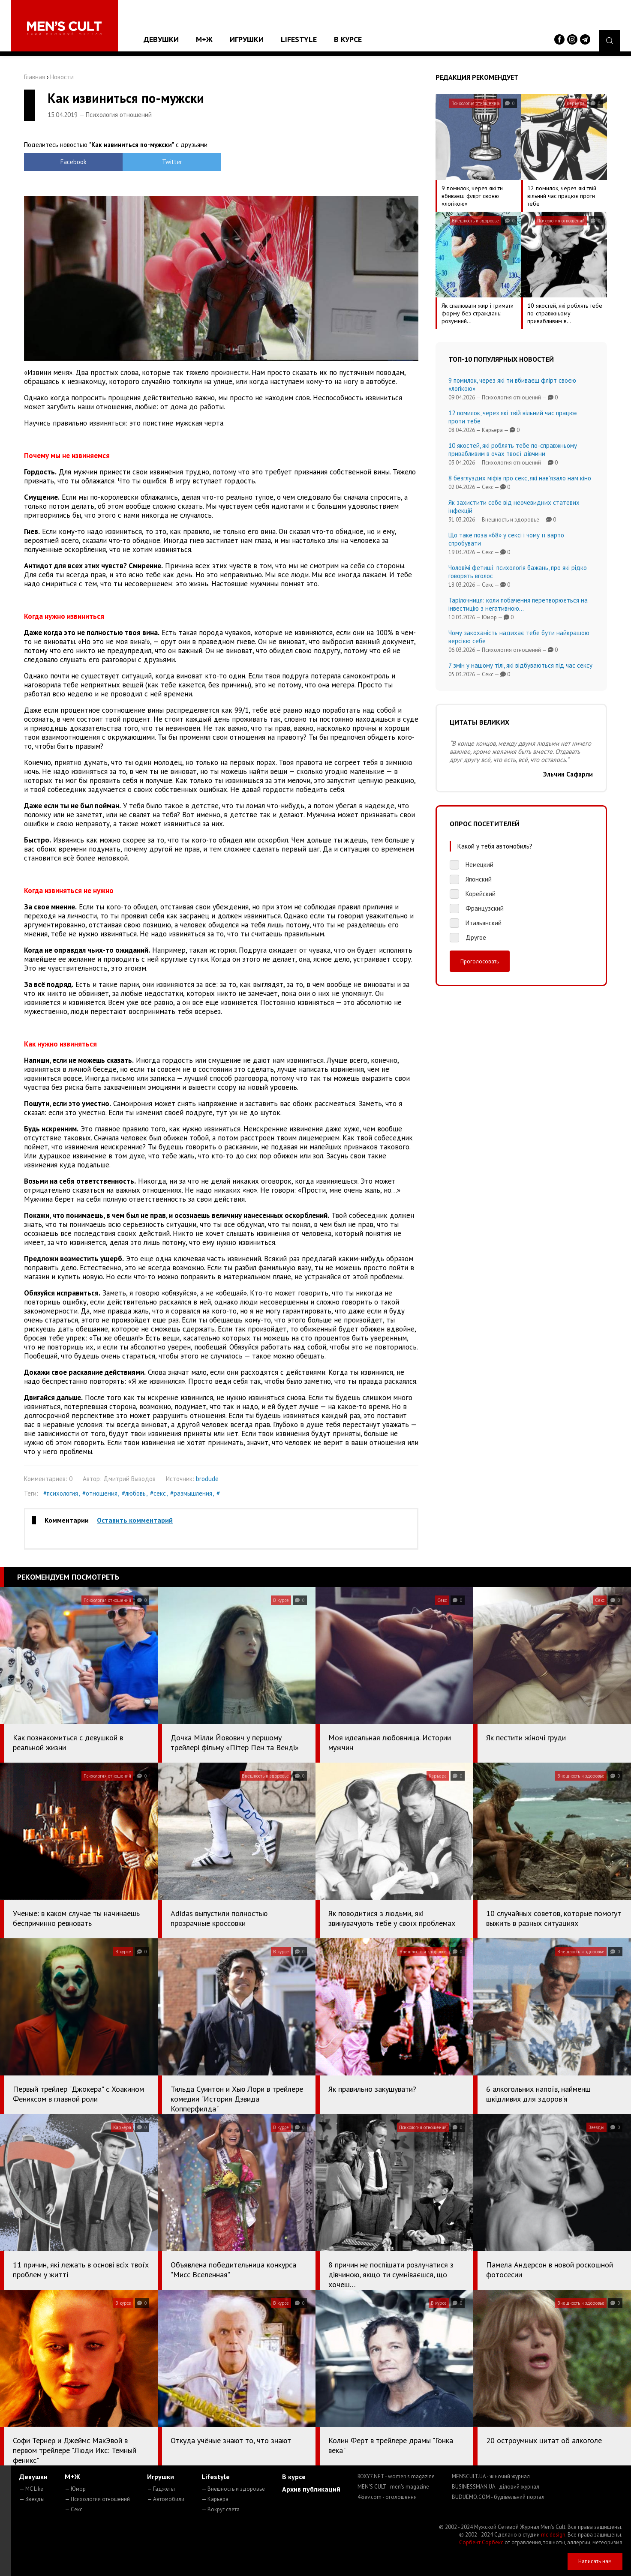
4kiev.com (387, 2497)
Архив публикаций (311, 2489)
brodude (207, 1479)
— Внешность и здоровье (233, 2488)
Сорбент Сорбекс (481, 2542)
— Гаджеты (161, 2488)
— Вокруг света (220, 2509)
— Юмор (75, 2488)
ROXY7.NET (396, 2476)
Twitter (172, 162)
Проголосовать (479, 961)
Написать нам (595, 2561)
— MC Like (31, 2488)
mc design (553, 2534)
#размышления (191, 1493)
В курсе (348, 39)
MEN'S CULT (393, 2486)
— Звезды (32, 2499)
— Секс (73, 2509)
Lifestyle (299, 39)
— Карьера (214, 2499)
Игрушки (247, 39)
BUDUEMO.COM (498, 2497)
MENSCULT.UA (491, 2476)
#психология (60, 1493)
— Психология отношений (97, 2499)
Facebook (73, 162)
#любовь (134, 1493)
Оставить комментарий (135, 1520)
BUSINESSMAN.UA (495, 2486)
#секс (158, 1493)
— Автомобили (165, 2499)
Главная (34, 77)
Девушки (161, 39)
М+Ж (204, 39)
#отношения (99, 1493)
